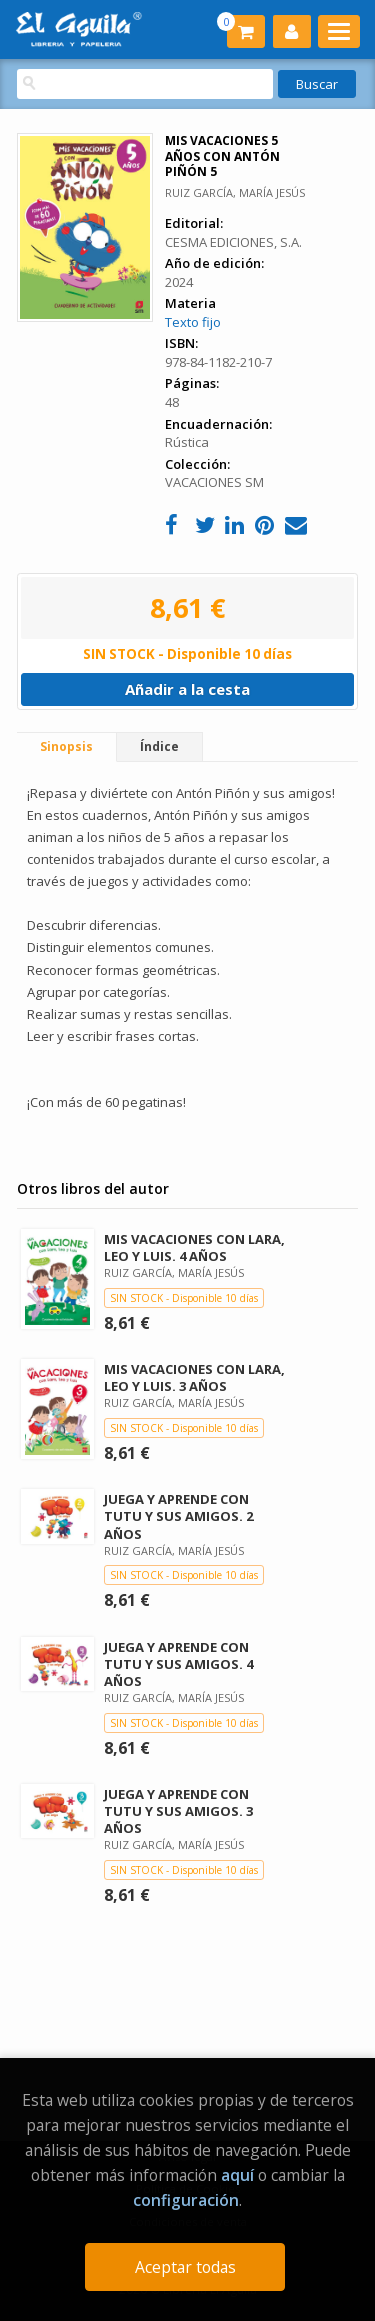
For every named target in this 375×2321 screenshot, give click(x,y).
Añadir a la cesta (187, 689)
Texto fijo (193, 322)
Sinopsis (66, 746)
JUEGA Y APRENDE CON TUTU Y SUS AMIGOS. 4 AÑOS (178, 1664)
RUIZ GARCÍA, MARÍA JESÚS (235, 192)
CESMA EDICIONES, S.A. (233, 242)
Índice (159, 746)
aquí (237, 2175)
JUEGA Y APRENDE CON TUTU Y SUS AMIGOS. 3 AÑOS (178, 1811)
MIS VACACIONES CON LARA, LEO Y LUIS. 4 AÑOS (194, 1247)
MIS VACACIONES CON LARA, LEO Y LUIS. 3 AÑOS (194, 1377)
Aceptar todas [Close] (185, 2267)
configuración (186, 2200)
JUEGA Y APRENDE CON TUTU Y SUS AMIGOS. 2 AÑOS (178, 1516)
